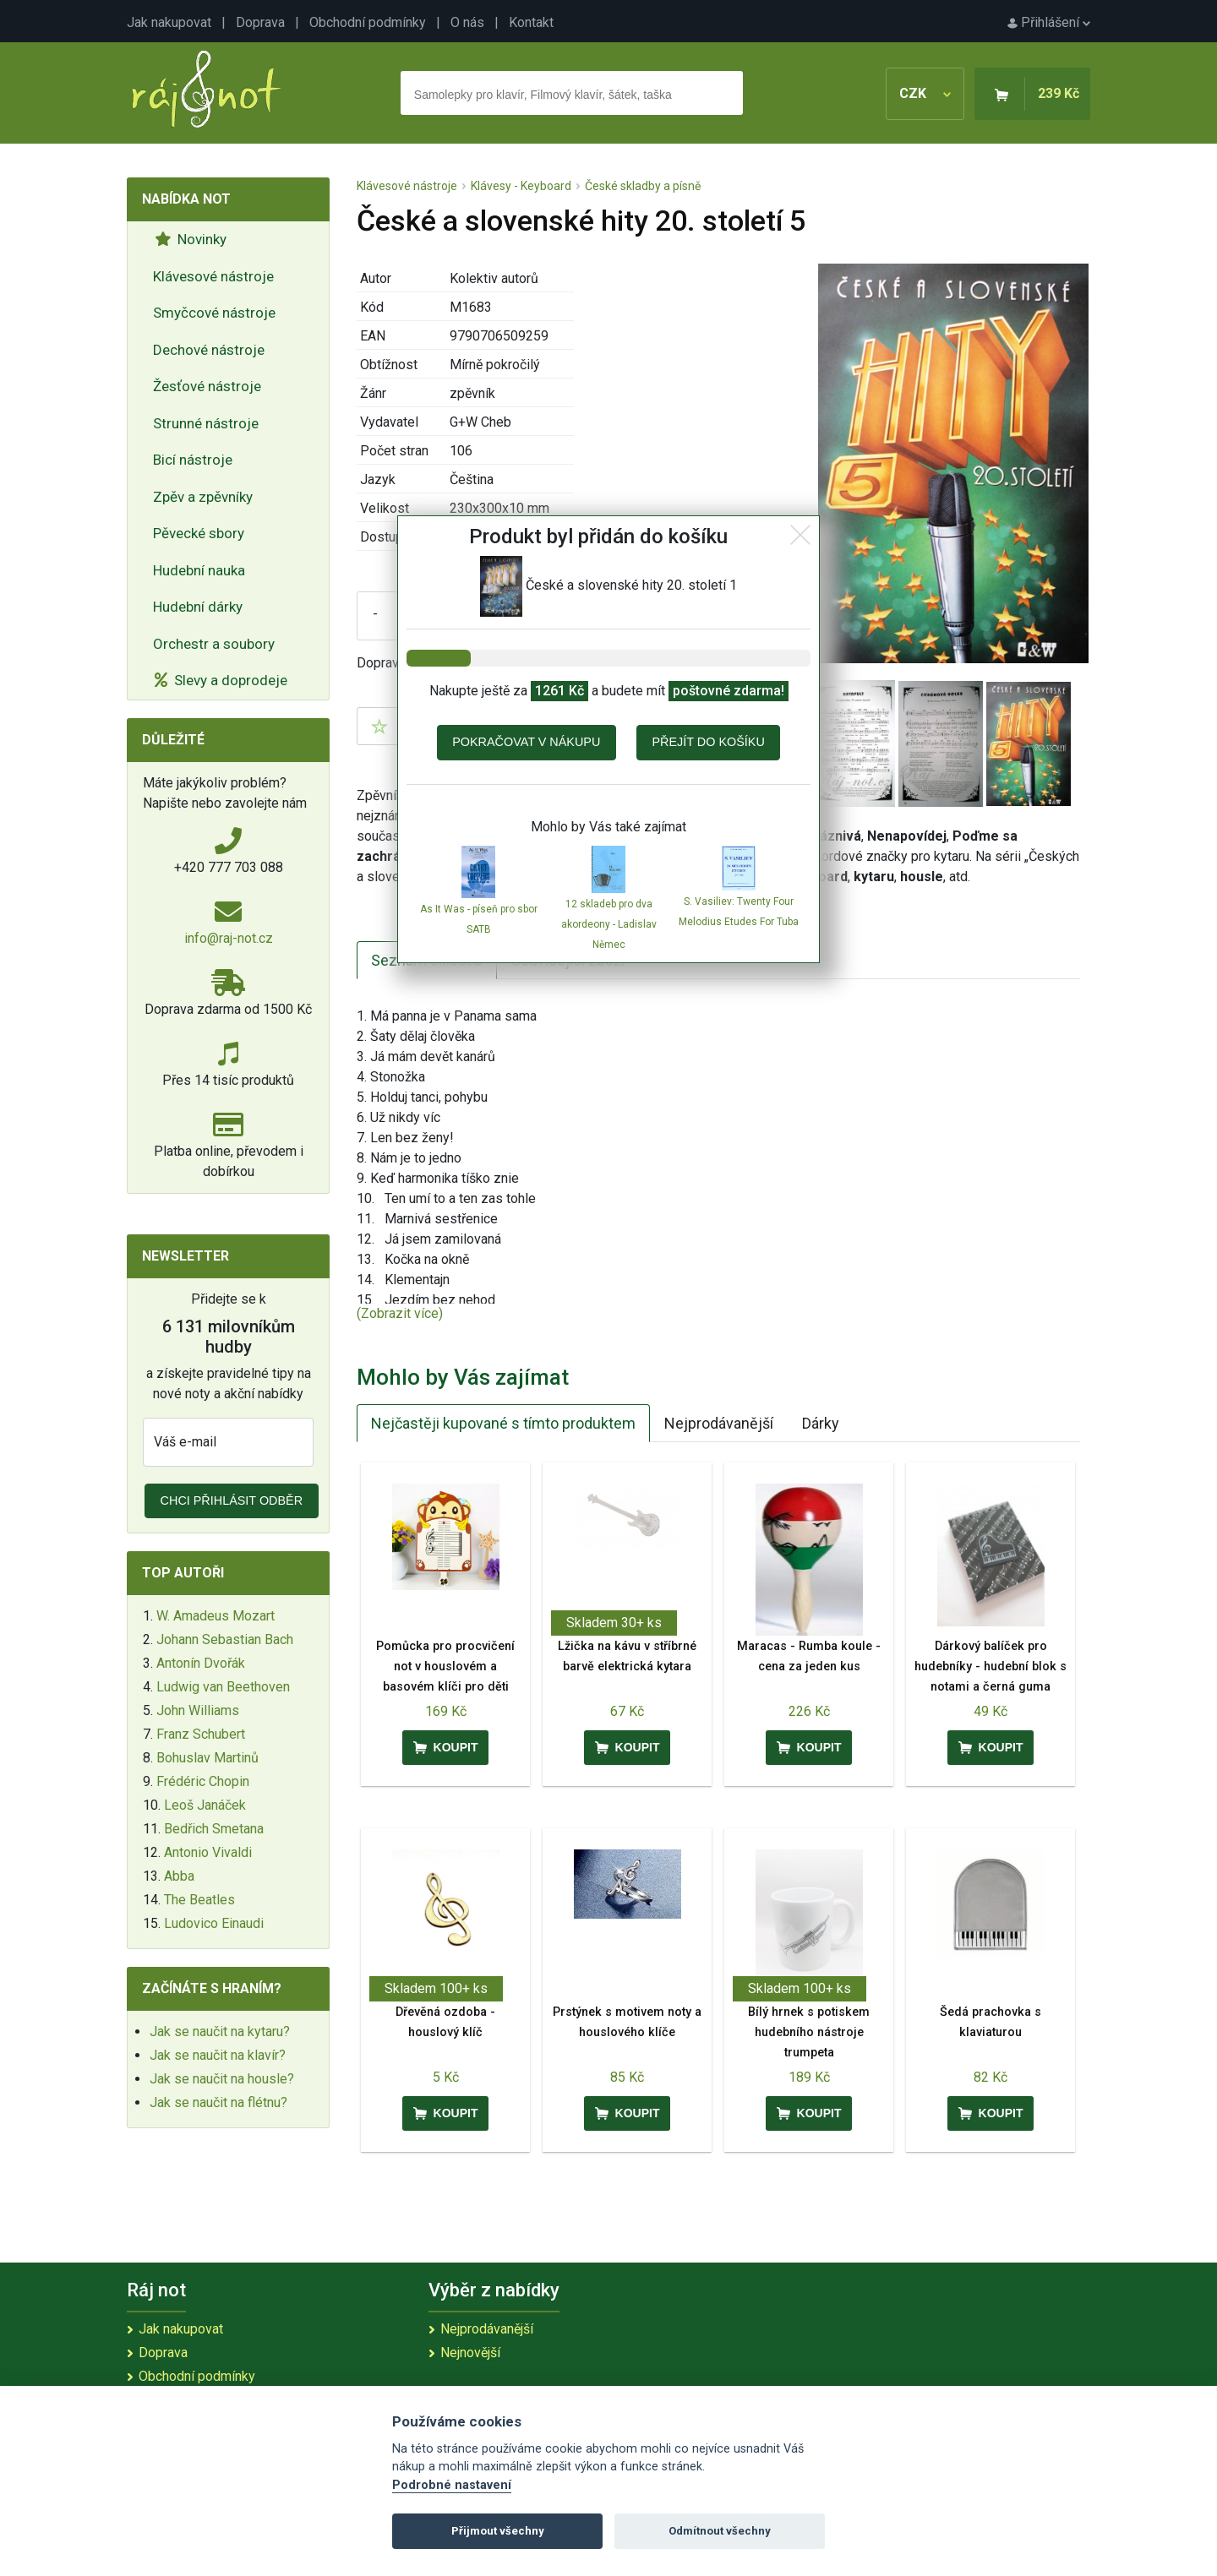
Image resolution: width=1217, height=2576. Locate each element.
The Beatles (199, 1900)
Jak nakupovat (169, 22)
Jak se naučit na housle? (222, 2079)
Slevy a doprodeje (221, 680)
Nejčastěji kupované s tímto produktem (503, 1423)
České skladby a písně (643, 186)
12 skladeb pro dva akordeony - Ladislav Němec (609, 924)
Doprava (260, 22)
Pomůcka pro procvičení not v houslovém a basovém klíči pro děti (445, 1666)
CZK (925, 93)
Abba (179, 1876)
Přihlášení (1048, 22)
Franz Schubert (200, 1734)
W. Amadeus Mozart (215, 1616)
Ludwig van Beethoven (223, 1687)
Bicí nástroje (192, 459)
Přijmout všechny (497, 2530)
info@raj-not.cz (228, 938)
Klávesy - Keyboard (521, 186)
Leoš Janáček (205, 1805)
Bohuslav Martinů (207, 1758)
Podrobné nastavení (451, 2485)
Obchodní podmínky (367, 22)
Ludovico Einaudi (214, 1923)
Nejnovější (470, 2353)
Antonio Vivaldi (208, 1852)
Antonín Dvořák (200, 1663)
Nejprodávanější (718, 1423)
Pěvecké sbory (198, 533)
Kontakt (531, 22)
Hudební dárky (198, 606)
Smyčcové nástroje (214, 312)
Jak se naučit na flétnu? (218, 2102)
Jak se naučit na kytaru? (220, 2031)
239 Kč (1058, 93)
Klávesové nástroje (213, 276)
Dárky (820, 1423)
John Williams (197, 1710)
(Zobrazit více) (400, 1313)
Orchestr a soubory (214, 643)
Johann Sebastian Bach (224, 1639)
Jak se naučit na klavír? (218, 2055)
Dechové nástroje (209, 349)
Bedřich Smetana (214, 1829)
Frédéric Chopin (202, 1781)
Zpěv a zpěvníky (203, 496)
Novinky (190, 239)
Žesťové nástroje (207, 386)
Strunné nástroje (206, 423)
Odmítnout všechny (720, 2530)
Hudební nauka (199, 570)
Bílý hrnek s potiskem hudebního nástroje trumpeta (809, 2032)
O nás (467, 22)
